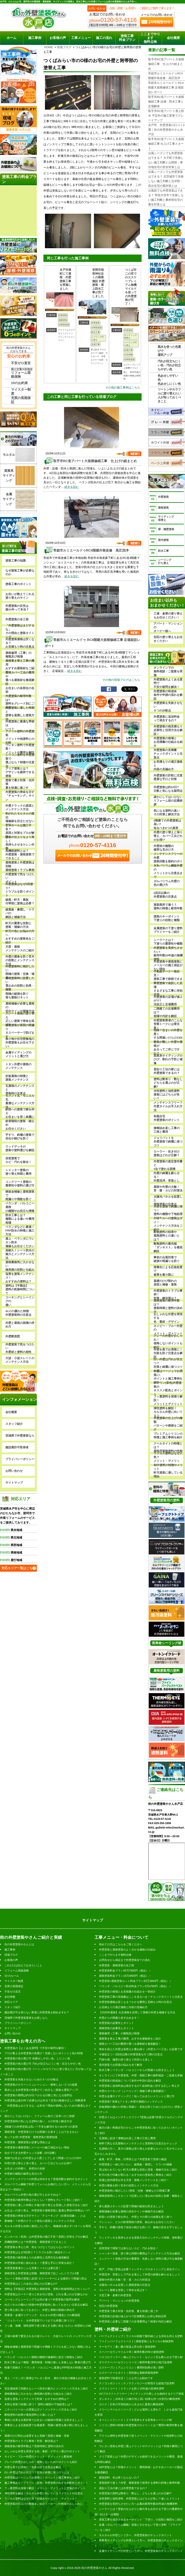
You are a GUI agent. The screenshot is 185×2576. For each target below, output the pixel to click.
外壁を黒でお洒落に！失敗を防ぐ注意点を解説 (168, 1353)
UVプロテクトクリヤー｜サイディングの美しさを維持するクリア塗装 (141, 2393)
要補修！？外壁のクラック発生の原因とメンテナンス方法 (39, 2220)
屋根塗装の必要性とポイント (116, 2028)
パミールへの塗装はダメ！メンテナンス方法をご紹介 (168, 1224)
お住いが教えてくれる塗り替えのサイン (19, 595)
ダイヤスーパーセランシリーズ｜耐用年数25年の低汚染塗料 (135, 2362)
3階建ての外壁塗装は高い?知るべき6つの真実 (167, 824)
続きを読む (71, 486)
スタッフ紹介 (14, 1423)
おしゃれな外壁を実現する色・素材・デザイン (168, 1318)
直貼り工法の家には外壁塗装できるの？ (167, 1071)
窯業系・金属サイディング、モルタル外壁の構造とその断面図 (42, 2315)
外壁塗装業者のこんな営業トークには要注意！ (168, 1024)
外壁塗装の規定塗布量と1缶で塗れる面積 (168, 1165)
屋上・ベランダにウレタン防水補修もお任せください (19, 1242)
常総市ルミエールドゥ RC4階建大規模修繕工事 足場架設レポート (166, 87)
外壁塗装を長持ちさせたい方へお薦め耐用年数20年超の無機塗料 (138, 2503)
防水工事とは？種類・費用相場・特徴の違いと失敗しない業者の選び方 (47, 2362)
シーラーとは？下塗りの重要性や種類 (168, 941)
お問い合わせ (14, 1470)
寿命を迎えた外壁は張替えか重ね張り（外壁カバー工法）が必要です (141, 2049)
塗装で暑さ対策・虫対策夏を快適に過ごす (19, 784)
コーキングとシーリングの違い (19, 1301)
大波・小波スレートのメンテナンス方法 (19, 1360)
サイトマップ (14, 1482)
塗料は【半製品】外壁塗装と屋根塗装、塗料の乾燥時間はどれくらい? (47, 2288)
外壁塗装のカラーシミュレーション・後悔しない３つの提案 (40, 2084)
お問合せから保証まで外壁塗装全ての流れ (124, 1959)
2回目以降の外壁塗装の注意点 (165, 894)
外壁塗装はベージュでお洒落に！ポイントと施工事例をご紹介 (42, 2477)
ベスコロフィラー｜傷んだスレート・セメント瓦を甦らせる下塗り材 (141, 2357)
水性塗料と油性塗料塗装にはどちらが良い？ (167, 1095)
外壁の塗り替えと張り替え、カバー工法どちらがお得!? (38, 2163)
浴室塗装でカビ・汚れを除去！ (18, 1160)
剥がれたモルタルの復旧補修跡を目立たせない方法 (19, 819)
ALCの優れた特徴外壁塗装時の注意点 (18, 1313)
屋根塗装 (18, 204)
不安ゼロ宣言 (12, 1991)
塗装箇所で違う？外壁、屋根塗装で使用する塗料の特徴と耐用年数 (139, 2482)
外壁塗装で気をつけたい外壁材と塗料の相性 (19, 1348)
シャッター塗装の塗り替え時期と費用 (18, 1171)
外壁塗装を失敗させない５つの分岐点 (168, 707)
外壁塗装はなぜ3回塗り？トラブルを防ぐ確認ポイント (37, 2252)
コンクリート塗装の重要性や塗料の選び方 (19, 1183)
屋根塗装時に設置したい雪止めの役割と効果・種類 (19, 984)
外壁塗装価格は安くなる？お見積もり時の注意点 (19, 643)
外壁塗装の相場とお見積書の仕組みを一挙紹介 (127, 1991)
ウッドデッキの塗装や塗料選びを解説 (19, 1148)
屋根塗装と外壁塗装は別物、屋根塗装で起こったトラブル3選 (41, 2273)
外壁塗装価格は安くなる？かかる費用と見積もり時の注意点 (135, 2001)
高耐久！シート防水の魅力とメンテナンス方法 (19, 1254)
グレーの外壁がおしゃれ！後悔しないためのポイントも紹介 (40, 2461)
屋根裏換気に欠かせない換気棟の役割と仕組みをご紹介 (38, 2393)
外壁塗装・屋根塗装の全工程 (116, 1965)
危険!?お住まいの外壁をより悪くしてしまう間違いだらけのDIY (42, 2158)
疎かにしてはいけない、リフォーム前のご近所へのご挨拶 (39, 2116)
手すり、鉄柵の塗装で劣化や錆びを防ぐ (19, 1136)
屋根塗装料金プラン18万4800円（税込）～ (125, 1975)
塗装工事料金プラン (127, 38)
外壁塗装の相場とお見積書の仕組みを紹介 (168, 742)
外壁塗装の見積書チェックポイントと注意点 (168, 754)
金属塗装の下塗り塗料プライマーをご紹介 (168, 930)
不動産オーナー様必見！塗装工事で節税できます (168, 977)
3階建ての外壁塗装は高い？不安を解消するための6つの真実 (41, 2126)
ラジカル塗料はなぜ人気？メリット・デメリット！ (168, 1459)
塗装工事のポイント (18, 584)
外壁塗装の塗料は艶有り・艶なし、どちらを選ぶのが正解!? (135, 2493)
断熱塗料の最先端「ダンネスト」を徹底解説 (168, 1247)
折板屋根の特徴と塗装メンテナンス (17, 1077)
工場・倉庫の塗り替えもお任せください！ (168, 615)
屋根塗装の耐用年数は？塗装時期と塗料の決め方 (168, 1306)
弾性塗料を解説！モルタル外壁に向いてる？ (168, 1412)
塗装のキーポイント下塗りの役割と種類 (167, 918)
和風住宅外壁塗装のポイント (167, 1118)
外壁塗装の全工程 (17, 619)
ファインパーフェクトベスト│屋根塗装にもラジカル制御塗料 (136, 2341)
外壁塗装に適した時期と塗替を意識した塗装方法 (19, 713)
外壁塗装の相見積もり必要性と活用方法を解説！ (168, 730)
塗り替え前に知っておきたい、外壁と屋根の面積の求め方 (39, 2309)
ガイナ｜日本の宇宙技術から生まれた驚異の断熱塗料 (131, 2404)
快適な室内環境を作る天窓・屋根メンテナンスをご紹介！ (134, 2180)
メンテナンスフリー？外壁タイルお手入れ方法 (168, 1106)
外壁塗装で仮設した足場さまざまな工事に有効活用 (168, 989)
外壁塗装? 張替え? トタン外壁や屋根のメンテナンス (131, 2101)
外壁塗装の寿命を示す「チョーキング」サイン (19, 796)
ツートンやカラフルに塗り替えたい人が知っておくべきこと (169, 395)
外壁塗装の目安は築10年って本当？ (17, 607)
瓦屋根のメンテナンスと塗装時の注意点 (19, 1090)
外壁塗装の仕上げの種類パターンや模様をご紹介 (168, 1424)
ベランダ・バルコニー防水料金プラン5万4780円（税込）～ (135, 1986)
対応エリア (11, 2001)
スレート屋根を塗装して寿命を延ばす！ (123, 2290)
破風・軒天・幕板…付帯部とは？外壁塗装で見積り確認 (132, 2159)
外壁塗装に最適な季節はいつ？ (19, 725)
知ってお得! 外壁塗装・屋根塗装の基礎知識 (30, 2137)
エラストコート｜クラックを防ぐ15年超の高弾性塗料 (131, 2388)
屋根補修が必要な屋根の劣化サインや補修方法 (19, 1007)
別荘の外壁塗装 (108, 2305)
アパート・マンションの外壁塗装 (119, 2300)
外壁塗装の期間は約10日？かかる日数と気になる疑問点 (38, 2095)
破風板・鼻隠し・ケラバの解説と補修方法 (19, 913)
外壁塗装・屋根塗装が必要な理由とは (27, 2142)
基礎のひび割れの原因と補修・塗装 (165, 1282)
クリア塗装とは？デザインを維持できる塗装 (19, 772)
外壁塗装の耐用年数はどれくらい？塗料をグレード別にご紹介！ (43, 2199)
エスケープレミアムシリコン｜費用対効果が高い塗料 (131, 2367)
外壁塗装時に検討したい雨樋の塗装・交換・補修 (19, 972)
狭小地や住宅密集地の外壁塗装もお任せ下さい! (19, 1043)
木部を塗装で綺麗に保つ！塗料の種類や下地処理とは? (168, 1212)
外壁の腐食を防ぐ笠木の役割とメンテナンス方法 (19, 960)
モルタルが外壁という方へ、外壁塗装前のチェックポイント (135, 2535)
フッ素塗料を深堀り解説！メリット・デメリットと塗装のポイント (44, 2488)
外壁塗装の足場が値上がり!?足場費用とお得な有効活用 (132, 2316)
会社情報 (9, 1996)
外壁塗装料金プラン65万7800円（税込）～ (125, 1970)
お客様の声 (58, 38)
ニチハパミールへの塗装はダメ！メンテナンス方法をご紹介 (40, 2409)
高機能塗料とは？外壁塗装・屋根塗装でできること (19, 854)
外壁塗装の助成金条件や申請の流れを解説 (168, 695)
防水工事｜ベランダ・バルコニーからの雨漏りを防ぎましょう (137, 2070)
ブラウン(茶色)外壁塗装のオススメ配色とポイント (168, 1388)
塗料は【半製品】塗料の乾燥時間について (19, 1289)
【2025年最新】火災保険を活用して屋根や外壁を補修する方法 (137, 2012)
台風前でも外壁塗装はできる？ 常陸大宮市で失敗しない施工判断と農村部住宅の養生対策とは (166, 197)
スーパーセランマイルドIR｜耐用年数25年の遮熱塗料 (131, 2351)
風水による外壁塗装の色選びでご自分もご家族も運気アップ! (41, 2089)
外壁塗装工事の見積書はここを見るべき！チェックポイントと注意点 (141, 1996)
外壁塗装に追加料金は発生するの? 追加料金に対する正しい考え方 (139, 2085)
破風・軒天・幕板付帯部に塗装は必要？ (19, 901)
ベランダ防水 (18, 227)
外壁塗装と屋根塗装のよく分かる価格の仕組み (127, 1949)
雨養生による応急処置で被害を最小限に (168, 1271)
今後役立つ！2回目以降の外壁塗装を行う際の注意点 (131, 2054)
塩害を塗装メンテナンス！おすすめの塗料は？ (19, 1278)
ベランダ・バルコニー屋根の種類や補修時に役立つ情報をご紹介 (43, 2357)
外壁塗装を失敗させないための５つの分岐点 (31, 2079)
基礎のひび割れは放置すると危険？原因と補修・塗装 (36, 2435)
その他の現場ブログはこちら (121, 679)
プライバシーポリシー (19, 1459)
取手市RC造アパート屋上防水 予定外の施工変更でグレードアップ (166, 115)
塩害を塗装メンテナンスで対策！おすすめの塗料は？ (36, 2398)
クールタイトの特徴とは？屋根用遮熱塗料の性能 (168, 1447)
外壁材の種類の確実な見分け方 (164, 847)
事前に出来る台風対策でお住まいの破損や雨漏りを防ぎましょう (43, 2419)
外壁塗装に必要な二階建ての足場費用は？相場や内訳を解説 (135, 2321)
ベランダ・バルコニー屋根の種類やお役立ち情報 (19, 1207)
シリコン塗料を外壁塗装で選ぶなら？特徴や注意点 (19, 760)
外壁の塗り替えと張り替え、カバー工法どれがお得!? (168, 836)
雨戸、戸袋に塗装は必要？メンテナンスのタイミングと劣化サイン (139, 2269)
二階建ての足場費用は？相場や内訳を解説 (167, 1012)
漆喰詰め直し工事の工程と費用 (167, 1129)
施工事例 (34, 38)
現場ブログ (64, 47)
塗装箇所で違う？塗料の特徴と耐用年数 (168, 906)
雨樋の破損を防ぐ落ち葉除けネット (17, 995)
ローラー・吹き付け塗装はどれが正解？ (167, 1153)
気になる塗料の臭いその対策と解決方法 (167, 812)
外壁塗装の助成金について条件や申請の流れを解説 (130, 2080)
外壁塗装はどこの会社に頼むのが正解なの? (30, 2283)
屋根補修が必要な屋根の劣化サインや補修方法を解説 (131, 2211)
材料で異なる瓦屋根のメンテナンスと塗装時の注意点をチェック (138, 2143)
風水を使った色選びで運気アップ (169, 350)
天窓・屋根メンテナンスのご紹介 (19, 948)
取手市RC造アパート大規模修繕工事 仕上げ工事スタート (166, 143)
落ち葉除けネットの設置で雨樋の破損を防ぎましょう (131, 2206)
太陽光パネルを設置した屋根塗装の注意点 (168, 1200)
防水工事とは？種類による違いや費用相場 (19, 1219)
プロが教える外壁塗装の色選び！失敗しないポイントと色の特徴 (43, 2053)
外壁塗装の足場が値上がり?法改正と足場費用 (168, 1001)
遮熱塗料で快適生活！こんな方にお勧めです (126, 2378)
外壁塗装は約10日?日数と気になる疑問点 (168, 789)
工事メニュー (81, 38)
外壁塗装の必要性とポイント (116, 2022)
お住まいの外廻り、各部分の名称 (24, 2168)
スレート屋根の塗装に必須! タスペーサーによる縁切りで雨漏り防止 (45, 2278)
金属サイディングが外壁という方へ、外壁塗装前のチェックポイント (141, 2550)
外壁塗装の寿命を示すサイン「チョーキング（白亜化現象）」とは (44, 2215)
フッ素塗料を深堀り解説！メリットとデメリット (168, 1400)
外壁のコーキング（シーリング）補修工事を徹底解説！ (132, 2091)
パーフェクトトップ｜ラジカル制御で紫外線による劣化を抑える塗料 (141, 2336)
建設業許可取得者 (17, 1447)
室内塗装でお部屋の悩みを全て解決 (120, 2064)
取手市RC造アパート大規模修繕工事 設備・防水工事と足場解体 (166, 101)
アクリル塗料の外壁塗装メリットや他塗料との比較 (19, 737)
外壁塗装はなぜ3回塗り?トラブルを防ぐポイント (19, 890)
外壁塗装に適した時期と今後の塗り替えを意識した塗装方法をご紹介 (46, 2205)
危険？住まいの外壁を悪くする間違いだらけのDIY (168, 1036)
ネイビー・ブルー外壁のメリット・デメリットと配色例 (38, 2456)
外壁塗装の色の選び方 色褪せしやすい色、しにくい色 (37, 2058)
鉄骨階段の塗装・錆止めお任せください (19, 1125)
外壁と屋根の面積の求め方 (19, 1324)
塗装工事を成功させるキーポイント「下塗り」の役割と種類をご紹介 (141, 2519)
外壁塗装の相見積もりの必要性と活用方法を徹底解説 (36, 2257)
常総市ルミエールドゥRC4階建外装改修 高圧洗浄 (91, 550)
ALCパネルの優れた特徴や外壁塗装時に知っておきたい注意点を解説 (46, 2304)
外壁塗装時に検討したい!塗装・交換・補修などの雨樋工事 (134, 2190)
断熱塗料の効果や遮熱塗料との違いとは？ (167, 1236)
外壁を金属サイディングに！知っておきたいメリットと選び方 (137, 2096)
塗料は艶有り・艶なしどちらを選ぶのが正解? (168, 1083)
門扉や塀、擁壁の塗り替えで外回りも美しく (126, 2059)
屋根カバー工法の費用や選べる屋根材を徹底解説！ (130, 2043)
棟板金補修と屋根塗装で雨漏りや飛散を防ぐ (19, 1195)
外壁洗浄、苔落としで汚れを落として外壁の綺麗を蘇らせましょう (139, 2274)
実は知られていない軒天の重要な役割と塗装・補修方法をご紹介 (138, 2169)
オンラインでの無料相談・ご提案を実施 (168, 671)
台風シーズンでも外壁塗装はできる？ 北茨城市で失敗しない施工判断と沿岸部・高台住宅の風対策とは (166, 178)
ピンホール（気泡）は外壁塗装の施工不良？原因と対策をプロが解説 (46, 2236)
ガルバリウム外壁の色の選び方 (167, 883)
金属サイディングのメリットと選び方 (18, 1054)
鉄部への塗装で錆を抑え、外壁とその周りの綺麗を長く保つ (135, 2216)
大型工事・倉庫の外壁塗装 (115, 2295)
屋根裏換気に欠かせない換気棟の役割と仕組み (19, 1266)
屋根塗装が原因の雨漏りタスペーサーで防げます (19, 1031)
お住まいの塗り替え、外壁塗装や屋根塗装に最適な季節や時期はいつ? (47, 2210)
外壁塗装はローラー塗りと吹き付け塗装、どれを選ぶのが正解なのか (46, 2294)
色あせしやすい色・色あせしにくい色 (169, 379)
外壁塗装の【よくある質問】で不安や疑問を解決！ (35, 2048)
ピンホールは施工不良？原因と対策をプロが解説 (19, 831)
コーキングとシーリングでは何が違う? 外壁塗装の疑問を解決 (42, 2299)
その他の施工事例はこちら (122, 387)
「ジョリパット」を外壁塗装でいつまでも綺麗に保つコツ (39, 2320)
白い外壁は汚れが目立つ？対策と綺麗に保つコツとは (168, 1365)
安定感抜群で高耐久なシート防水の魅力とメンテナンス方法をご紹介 (46, 2388)
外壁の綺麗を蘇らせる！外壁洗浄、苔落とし (167, 1177)
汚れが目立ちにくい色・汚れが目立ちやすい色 (169, 365)
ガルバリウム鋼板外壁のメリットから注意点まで (168, 871)
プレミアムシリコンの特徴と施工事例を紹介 (168, 1435)
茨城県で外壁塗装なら (19, 1435)
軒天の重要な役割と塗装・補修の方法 (18, 925)
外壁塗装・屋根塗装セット (18, 215)
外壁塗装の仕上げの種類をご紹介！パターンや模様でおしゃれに (43, 2503)
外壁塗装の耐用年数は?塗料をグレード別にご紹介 (19, 702)
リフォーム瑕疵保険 (16, 1970)
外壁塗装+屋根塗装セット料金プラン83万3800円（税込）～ (135, 1980)
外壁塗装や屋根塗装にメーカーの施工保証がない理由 (168, 965)
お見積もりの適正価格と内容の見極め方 (168, 765)
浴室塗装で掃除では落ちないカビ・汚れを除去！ (128, 2248)
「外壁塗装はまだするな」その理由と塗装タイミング (19, 631)
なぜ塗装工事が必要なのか (19, 572)
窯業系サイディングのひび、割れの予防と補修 (168, 1059)
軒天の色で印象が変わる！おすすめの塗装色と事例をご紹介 (135, 2174)
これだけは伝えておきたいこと (23, 1965)
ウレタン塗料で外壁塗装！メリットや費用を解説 (19, 749)
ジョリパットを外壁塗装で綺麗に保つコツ (168, 1142)
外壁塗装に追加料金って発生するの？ (167, 718)
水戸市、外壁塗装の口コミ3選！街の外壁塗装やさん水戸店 (166, 129)
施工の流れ (104, 38)
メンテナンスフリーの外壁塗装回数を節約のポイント (168, 859)
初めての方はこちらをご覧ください (120, 1944)
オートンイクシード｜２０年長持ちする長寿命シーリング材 (135, 2419)
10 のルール (11, 1975)
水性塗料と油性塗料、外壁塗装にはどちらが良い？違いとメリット (139, 2498)
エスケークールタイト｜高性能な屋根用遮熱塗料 (128, 2372)
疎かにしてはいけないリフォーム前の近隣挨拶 (168, 801)
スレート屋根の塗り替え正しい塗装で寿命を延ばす (19, 1019)
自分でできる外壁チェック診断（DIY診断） (30, 2152)
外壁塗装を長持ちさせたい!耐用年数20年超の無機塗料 (168, 953)
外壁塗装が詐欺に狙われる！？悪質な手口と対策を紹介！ (39, 2262)
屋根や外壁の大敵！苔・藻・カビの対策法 (168, 1188)
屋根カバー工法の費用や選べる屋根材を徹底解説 (19, 678)
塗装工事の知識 (15, 560)
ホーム (11, 38)
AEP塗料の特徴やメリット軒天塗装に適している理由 (168, 1471)
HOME (48, 47)
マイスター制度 (13, 1980)
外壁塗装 (18, 192)
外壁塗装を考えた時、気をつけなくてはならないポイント (39, 2247)
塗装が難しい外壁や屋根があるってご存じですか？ (168, 1048)
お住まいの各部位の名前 (19, 690)
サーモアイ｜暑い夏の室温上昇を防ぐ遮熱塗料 (127, 2346)
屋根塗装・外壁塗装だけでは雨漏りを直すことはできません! (41, 2131)
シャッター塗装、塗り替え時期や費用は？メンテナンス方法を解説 (139, 2253)
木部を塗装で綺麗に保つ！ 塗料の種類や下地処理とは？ (38, 2404)
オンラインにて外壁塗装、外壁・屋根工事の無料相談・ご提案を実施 (141, 2075)
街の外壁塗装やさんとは (19, 1944)
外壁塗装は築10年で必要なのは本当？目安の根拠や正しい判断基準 (45, 2100)
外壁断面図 (12, 1336)
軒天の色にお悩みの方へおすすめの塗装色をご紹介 (19, 937)
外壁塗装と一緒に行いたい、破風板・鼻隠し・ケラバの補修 (135, 2164)
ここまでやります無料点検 (150, 38)
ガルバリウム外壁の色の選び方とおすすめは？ (32, 2194)
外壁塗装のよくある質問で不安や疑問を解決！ (168, 683)
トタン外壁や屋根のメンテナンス (18, 1066)
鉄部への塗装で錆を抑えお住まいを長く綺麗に (19, 1113)
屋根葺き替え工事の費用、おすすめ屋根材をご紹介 (130, 2038)
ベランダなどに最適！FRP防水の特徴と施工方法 (19, 1231)
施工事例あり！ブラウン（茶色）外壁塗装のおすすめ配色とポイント (46, 2482)
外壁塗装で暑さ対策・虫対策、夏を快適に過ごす (128, 2311)
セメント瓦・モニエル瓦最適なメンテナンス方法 (19, 1101)
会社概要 (173, 38)
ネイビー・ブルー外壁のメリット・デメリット (168, 1330)
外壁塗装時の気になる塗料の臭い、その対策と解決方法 (38, 2121)
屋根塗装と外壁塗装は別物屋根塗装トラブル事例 (19, 866)
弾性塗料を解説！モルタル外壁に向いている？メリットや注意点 (43, 2493)
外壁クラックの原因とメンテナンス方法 (19, 807)
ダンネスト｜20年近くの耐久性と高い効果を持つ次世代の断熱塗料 (139, 2398)
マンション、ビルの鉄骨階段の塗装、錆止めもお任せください (137, 2222)
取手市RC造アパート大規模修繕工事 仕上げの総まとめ (95, 461)
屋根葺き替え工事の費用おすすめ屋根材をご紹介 (19, 666)
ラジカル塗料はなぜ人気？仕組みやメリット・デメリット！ (40, 2498)
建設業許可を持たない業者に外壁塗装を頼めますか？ (36, 2012)
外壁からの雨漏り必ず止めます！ (119, 2017)
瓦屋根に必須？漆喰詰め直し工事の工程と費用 (127, 2138)
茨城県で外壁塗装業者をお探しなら (26, 2017)
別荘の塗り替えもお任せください (168, 638)
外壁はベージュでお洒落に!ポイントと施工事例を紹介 (168, 1377)
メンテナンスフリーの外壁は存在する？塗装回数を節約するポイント (46, 2179)
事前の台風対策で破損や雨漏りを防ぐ (167, 1259)
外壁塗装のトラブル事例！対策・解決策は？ (168, 1294)
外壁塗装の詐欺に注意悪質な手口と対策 (168, 777)
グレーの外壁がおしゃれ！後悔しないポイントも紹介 (168, 1341)
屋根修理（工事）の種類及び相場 (18, 654)
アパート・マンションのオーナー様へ (168, 627)
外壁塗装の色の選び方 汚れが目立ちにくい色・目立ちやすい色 (42, 2063)
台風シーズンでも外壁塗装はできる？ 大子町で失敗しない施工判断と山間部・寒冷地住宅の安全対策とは (166, 160)
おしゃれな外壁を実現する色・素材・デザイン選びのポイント (42, 2451)
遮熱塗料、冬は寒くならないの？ (119, 2477)
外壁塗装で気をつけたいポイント (19, 878)
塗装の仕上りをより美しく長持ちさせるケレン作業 (19, 843)
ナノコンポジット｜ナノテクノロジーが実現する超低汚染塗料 (137, 2383)
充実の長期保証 (13, 1986)
